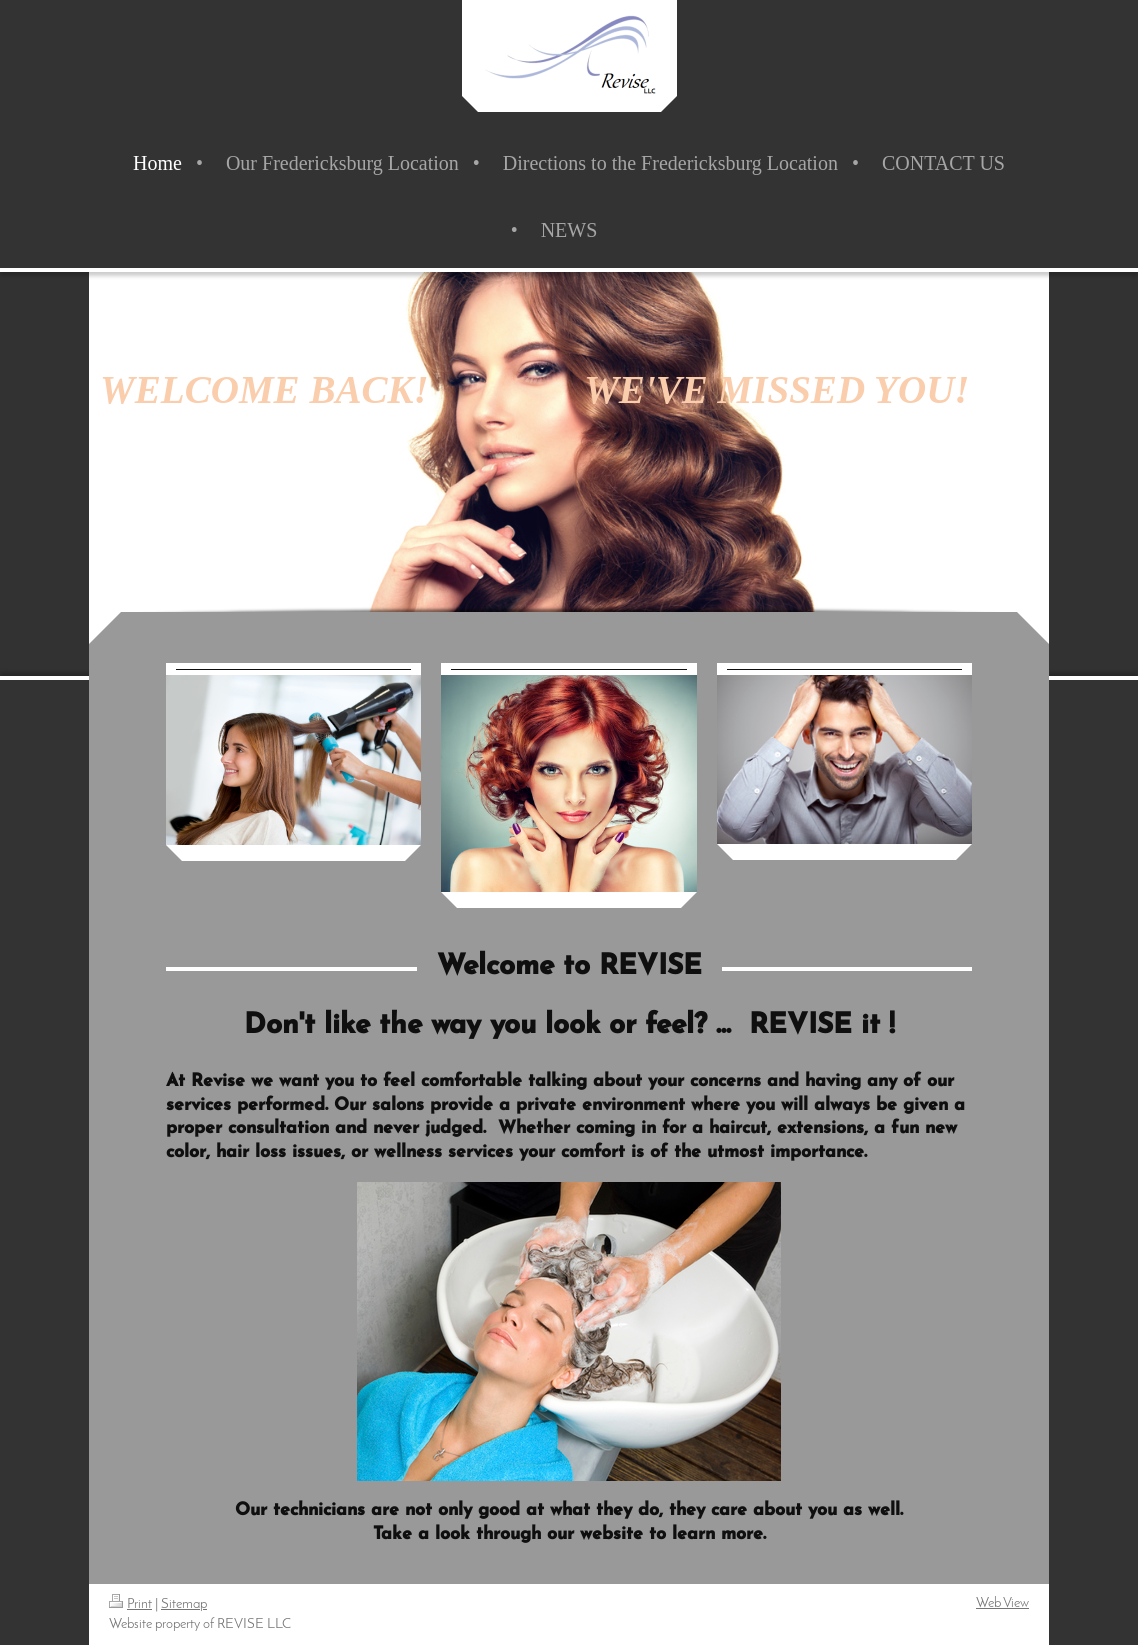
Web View (1002, 1603)
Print (130, 1604)
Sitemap (184, 1604)
